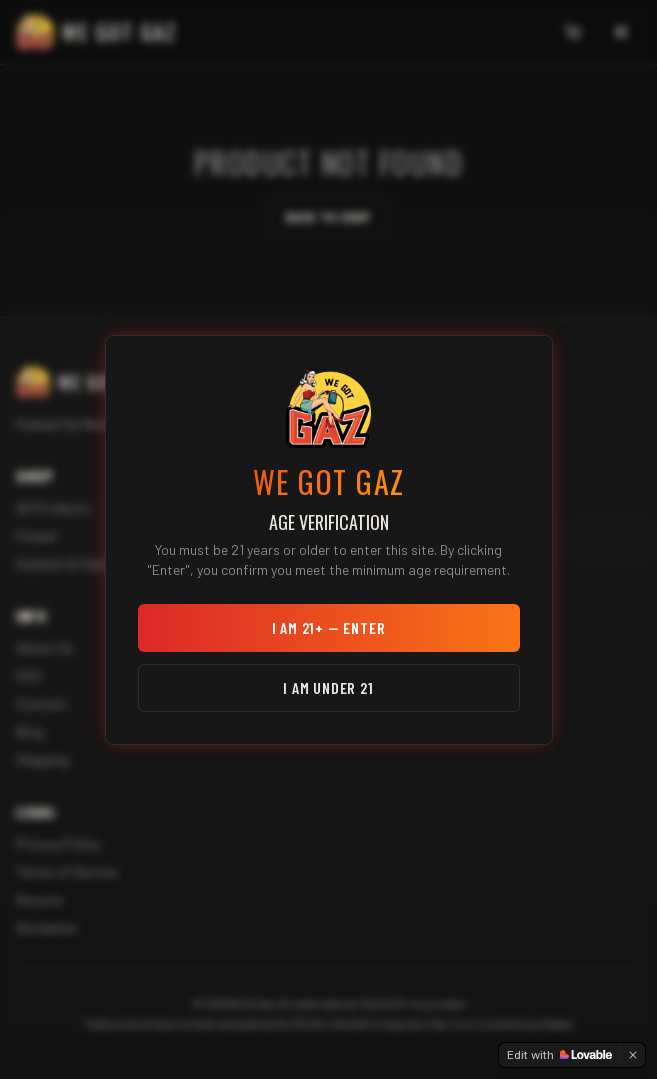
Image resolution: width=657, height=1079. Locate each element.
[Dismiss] (633, 1055)
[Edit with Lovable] (559, 1055)
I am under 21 (328, 687)
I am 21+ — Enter (329, 627)
